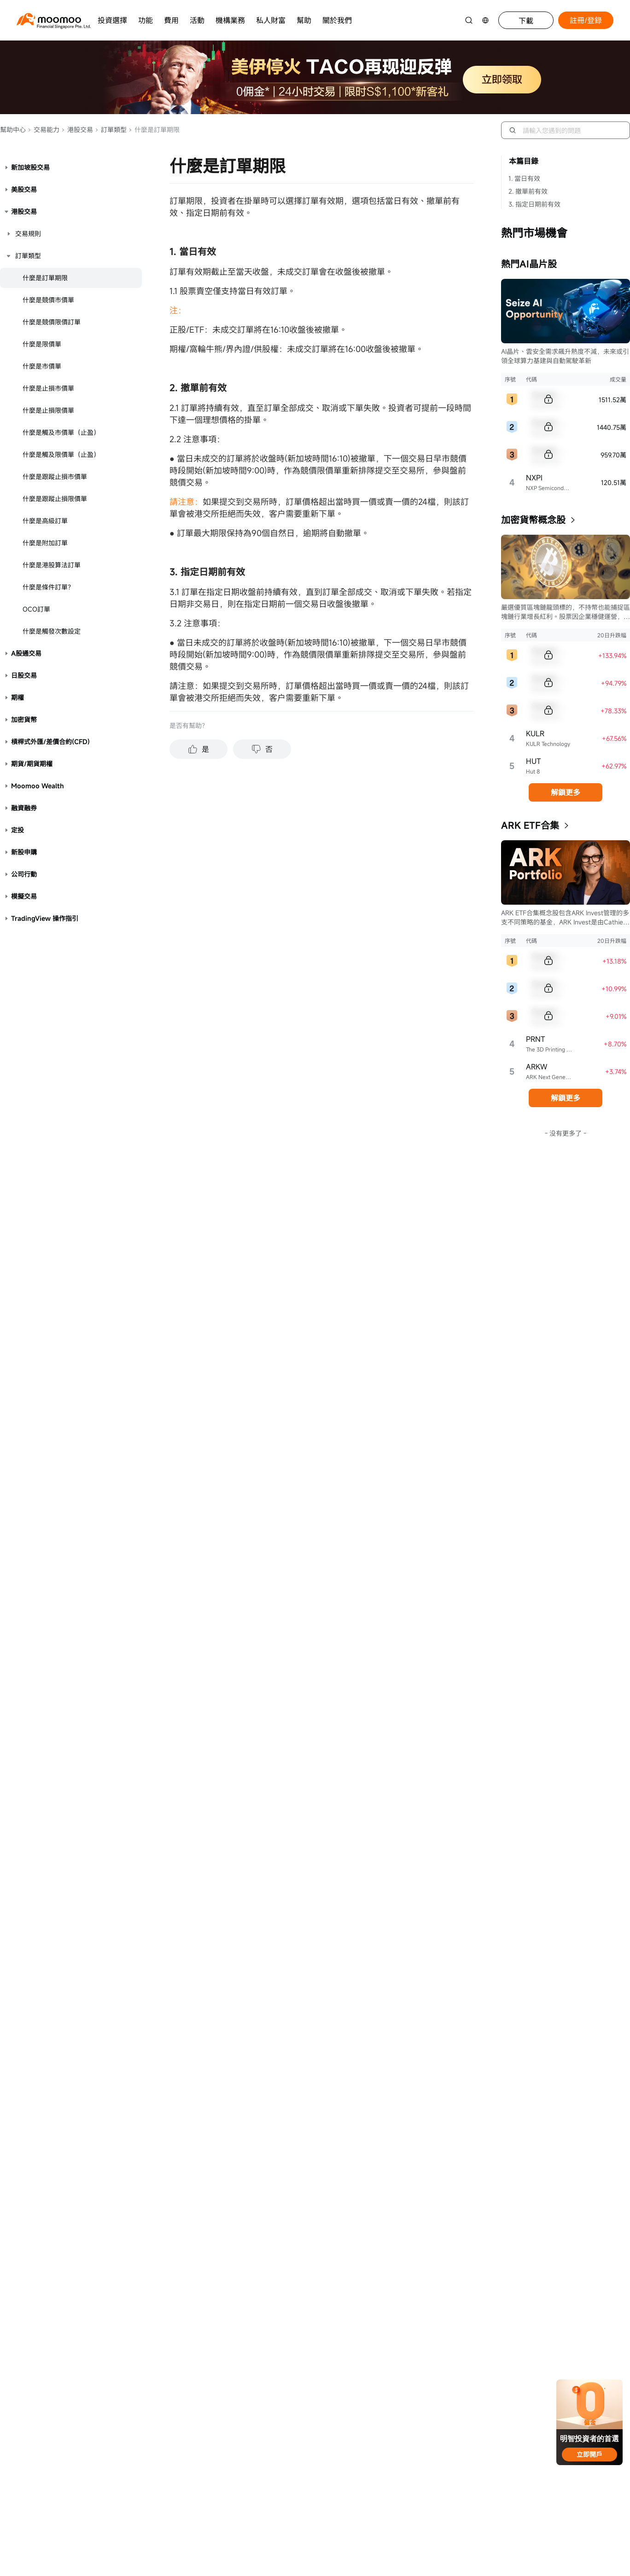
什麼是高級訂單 (45, 520)
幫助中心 (13, 129)
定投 (17, 830)
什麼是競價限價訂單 (52, 322)
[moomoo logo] (49, 19)
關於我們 (337, 20)
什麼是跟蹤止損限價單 (55, 498)
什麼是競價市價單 (48, 299)
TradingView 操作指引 (44, 918)
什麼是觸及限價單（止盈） (61, 454)
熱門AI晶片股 (529, 264)
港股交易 (77, 129)
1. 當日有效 (524, 178)
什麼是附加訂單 (45, 542)
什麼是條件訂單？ (48, 587)
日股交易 (24, 675)
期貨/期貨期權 (31, 763)
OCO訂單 (36, 609)
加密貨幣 (24, 719)
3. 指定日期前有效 (534, 204)
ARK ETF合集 (530, 825)
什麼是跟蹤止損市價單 (55, 476)
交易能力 (43, 129)
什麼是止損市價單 (48, 388)
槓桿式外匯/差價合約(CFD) (50, 741)
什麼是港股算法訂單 (52, 564)
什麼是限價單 (42, 344)
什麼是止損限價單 (48, 410)
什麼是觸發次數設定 (52, 631)
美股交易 (24, 189)
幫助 (304, 20)
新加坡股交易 (30, 167)
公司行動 (24, 874)
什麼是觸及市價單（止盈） (61, 432)
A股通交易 (26, 653)
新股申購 (24, 852)
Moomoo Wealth (37, 785)
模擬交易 (24, 896)
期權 (17, 697)
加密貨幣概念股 (533, 520)
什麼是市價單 (42, 366)
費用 (171, 20)
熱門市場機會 (534, 232)
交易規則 (28, 233)
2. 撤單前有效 (528, 191)
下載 (526, 21)
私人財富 (271, 20)
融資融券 (24, 807)
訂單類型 (111, 129)
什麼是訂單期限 (45, 277)
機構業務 (230, 20)
